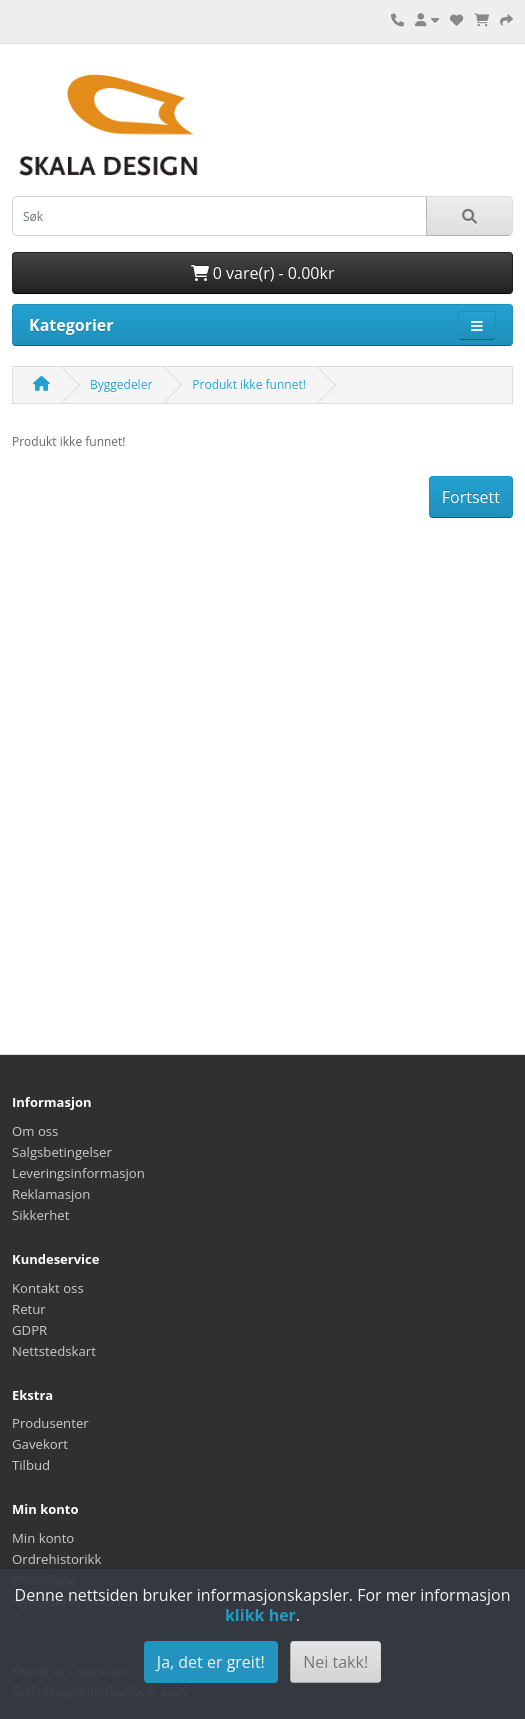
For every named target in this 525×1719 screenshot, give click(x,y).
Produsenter (50, 1423)
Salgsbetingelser (62, 1152)
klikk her (260, 1615)
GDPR (29, 1330)
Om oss (35, 1131)
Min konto (43, 1538)
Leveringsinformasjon (78, 1173)
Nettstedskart (54, 1351)
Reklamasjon (51, 1194)
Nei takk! (335, 1662)
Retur (29, 1309)
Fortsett (471, 497)
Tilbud (31, 1465)
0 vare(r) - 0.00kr (263, 273)
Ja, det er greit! (211, 1662)
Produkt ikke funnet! (249, 384)
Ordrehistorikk (56, 1559)
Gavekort (40, 1444)
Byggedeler (121, 384)
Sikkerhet (40, 1215)
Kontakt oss (48, 1288)
